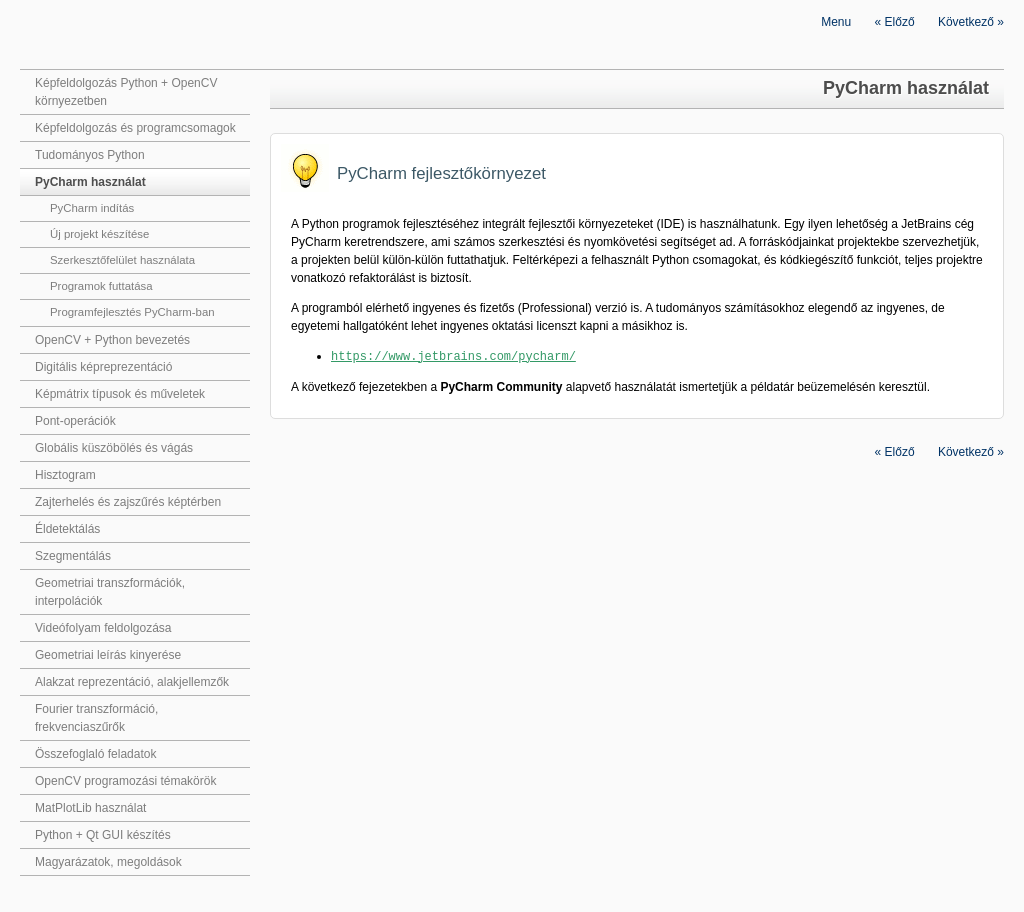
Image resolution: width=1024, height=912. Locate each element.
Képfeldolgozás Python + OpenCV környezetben (126, 92)
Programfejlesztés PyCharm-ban (132, 312)
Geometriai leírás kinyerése (108, 655)
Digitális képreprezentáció (103, 367)
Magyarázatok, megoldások (108, 862)
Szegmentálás (73, 556)
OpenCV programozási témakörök (125, 781)
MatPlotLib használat (90, 808)
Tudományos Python (90, 155)
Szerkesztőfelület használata (122, 260)
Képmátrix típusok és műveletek (120, 394)
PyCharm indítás (92, 208)
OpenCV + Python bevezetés (112, 340)
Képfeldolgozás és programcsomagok (135, 128)
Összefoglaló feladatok (95, 754)
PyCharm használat (90, 182)
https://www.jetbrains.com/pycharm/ (453, 355)
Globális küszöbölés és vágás (114, 448)
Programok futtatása (101, 286)
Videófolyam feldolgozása (103, 628)
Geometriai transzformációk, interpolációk (110, 592)
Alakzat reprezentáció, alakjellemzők (132, 682)
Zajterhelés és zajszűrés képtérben (128, 502)
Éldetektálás (67, 529)
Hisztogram (65, 475)
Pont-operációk (75, 421)
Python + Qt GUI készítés (103, 835)
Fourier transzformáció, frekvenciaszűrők (96, 718)
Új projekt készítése (99, 234)
